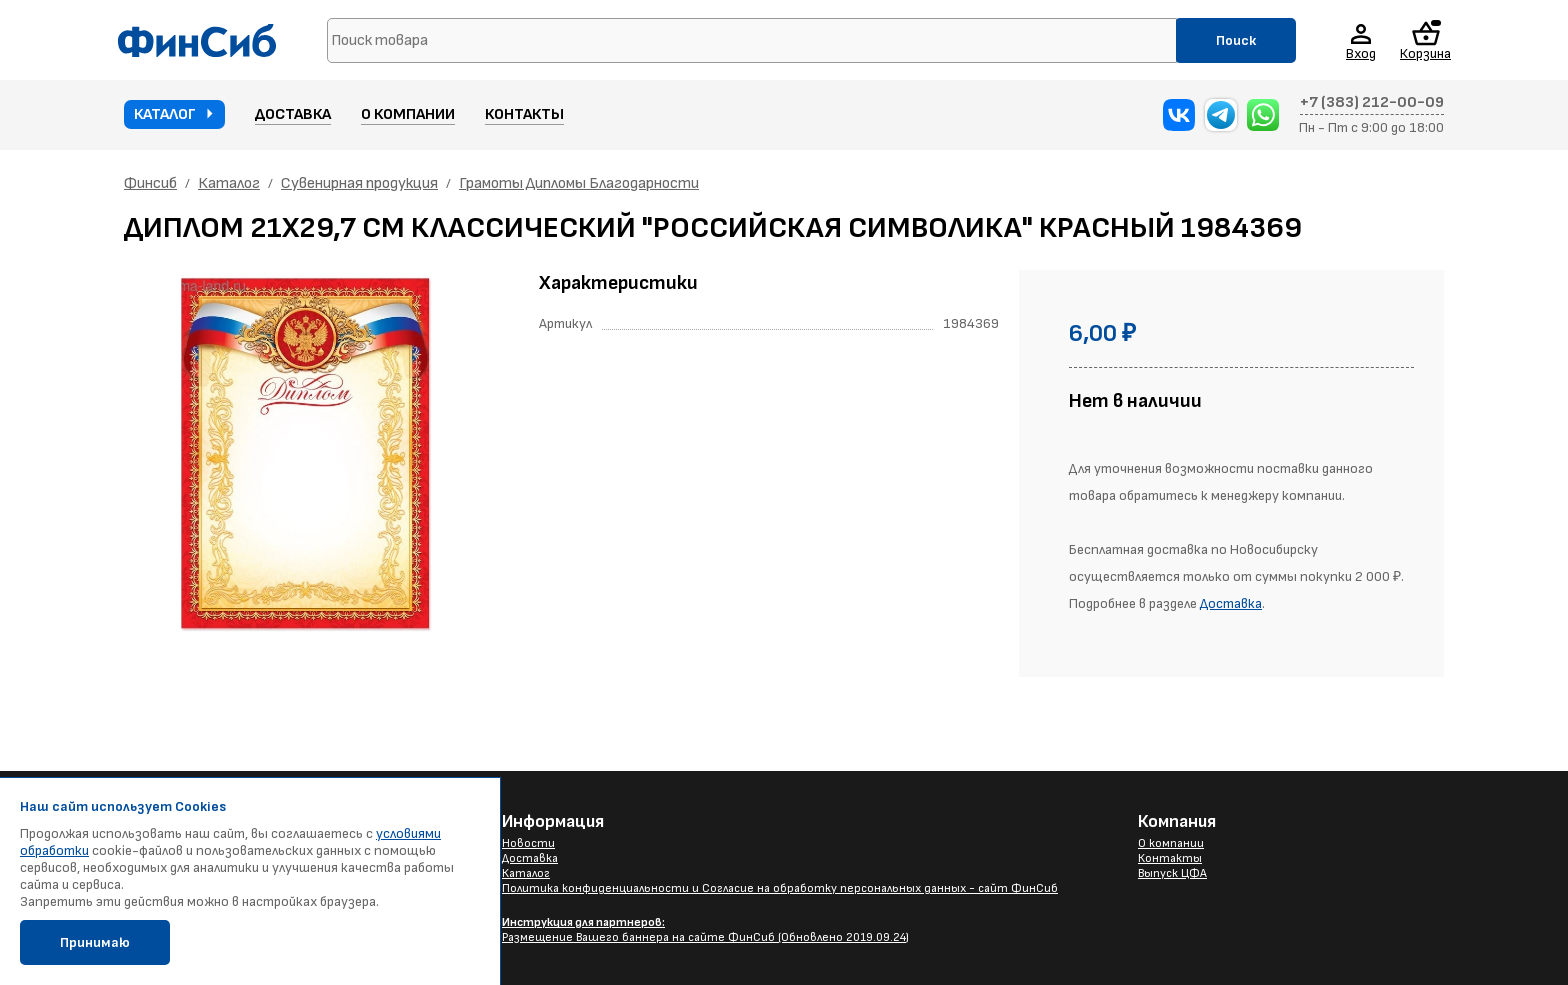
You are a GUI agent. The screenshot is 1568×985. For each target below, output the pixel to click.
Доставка (293, 114)
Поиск (1236, 40)
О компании (408, 114)
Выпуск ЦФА (1172, 873)
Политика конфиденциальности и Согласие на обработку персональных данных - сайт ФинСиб (780, 888)
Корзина (1425, 40)
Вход (1361, 53)
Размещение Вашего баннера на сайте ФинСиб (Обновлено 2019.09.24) (705, 930)
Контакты (524, 114)
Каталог (165, 114)
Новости (528, 843)
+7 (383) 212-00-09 (1372, 103)
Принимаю (95, 942)
